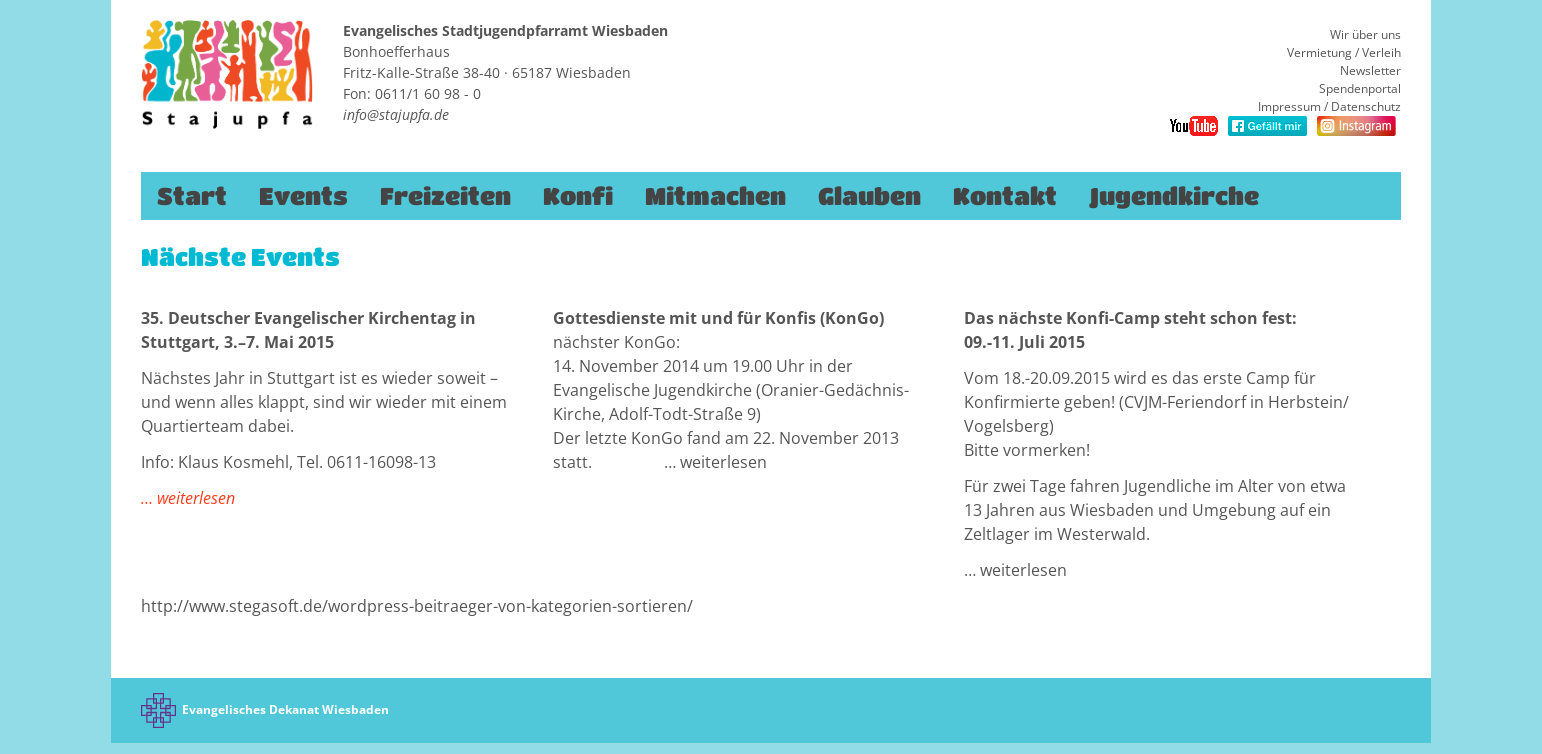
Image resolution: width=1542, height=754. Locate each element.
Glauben (869, 195)
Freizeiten (445, 195)
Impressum (1289, 106)
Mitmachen (715, 195)
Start (192, 195)
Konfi (578, 195)
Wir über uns (1365, 34)
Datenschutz (1366, 106)
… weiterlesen (188, 498)
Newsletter (1370, 70)
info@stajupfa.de (396, 114)
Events (303, 195)
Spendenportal (1360, 88)
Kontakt (1005, 195)
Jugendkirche (1174, 195)
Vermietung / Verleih (1344, 52)
